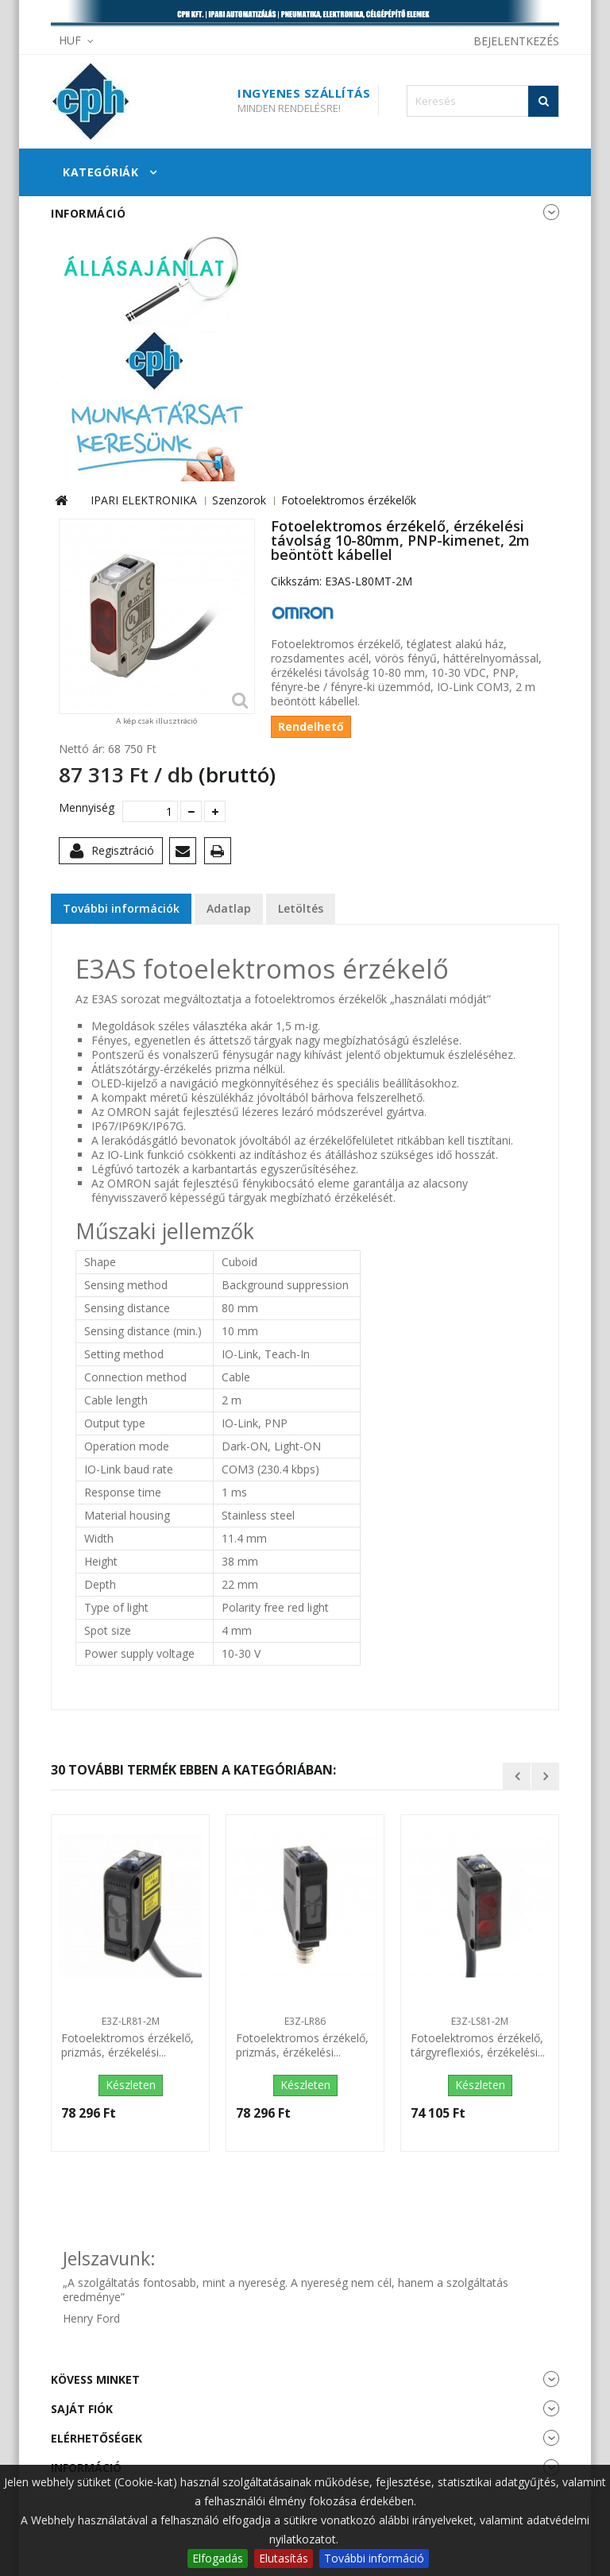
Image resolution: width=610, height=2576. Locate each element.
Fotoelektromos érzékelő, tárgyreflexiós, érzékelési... (478, 2045)
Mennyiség (84, 808)
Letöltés (300, 908)
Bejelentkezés (516, 40)
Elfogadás (217, 2558)
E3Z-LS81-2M (479, 2021)
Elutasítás (283, 2558)
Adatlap (229, 908)
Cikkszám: (296, 581)
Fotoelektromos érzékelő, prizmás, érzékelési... (127, 2045)
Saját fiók (82, 2408)
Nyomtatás (220, 853)
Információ (88, 213)
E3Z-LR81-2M (131, 2021)
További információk (121, 908)
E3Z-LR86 (305, 2021)
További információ (374, 2558)
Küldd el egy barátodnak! (185, 853)
